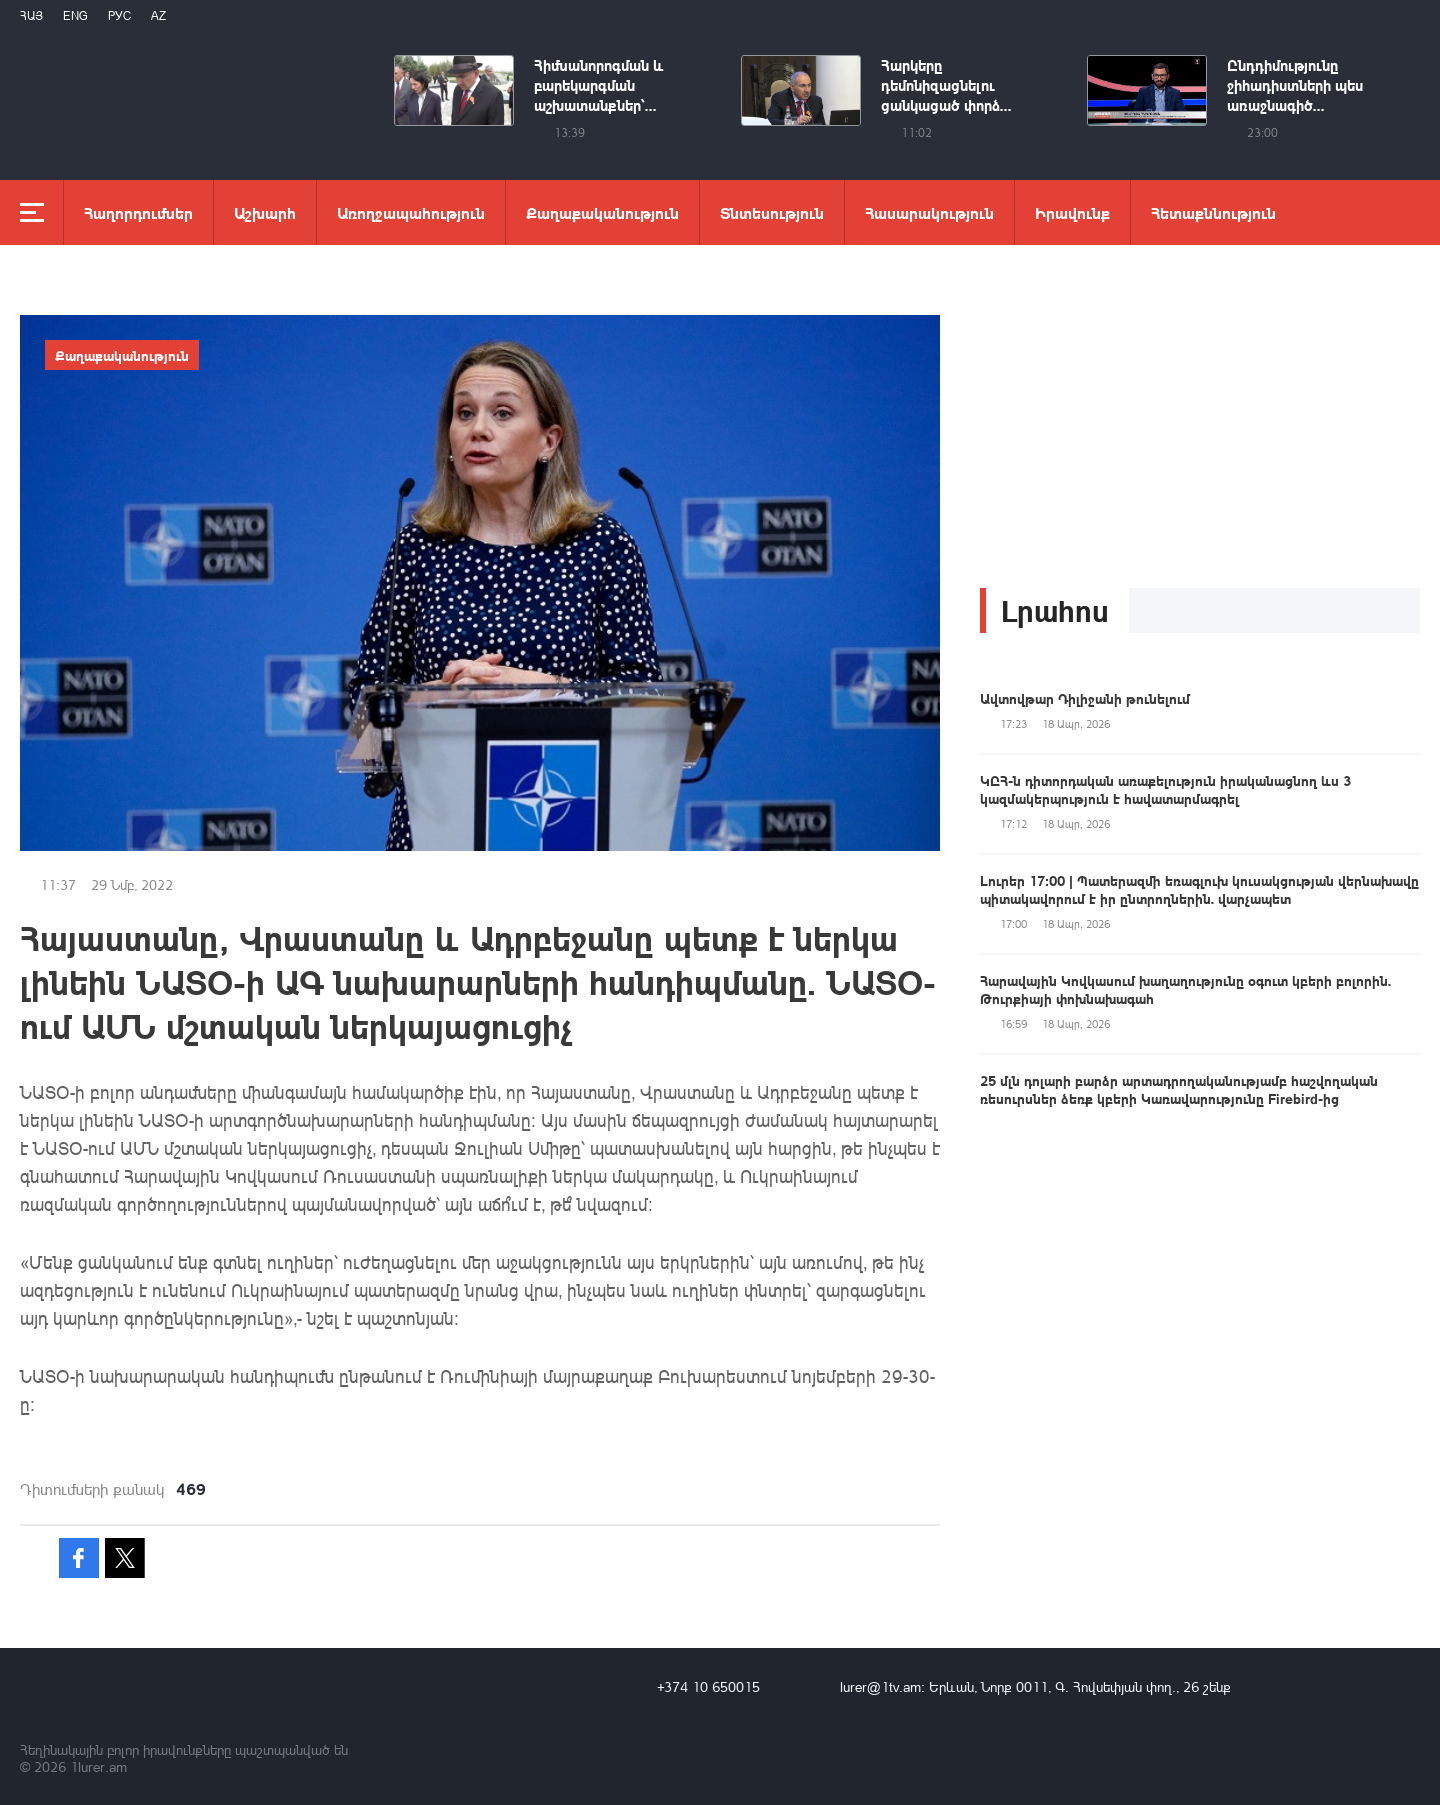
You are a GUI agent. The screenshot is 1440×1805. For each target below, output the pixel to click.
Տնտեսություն (772, 212)
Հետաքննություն (1213, 212)
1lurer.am (98, 1766)
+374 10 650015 (708, 1686)
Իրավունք (1072, 212)
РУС (119, 15)
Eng (75, 15)
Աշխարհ (265, 212)
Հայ (31, 15)
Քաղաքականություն (602, 212)
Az (158, 15)
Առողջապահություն (411, 212)
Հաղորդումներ (138, 212)
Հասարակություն (929, 212)
